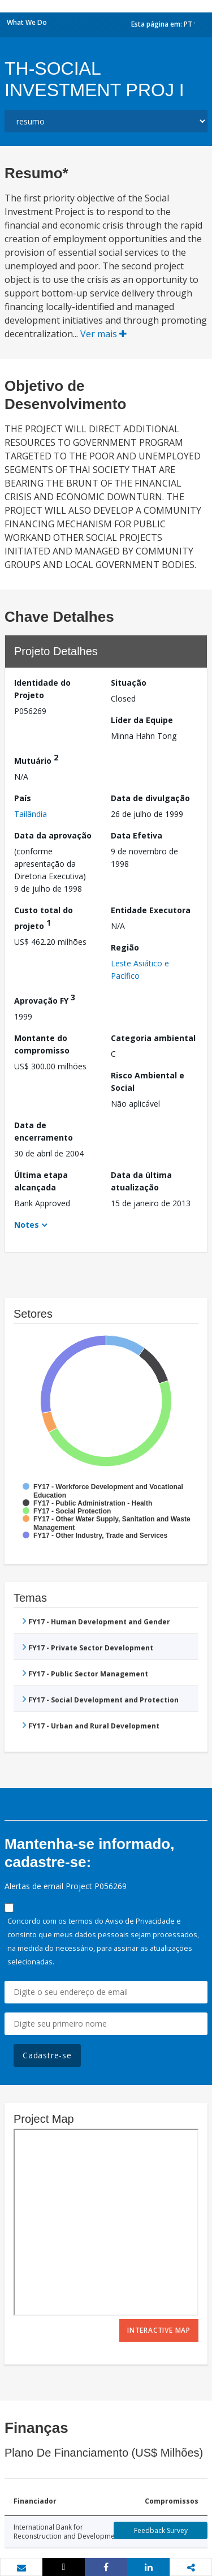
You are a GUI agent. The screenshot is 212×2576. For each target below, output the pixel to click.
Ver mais (103, 334)
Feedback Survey (161, 2530)
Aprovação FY (44, 999)
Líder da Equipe (142, 720)
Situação (128, 682)
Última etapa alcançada (41, 1181)
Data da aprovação (53, 835)
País (22, 798)
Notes (26, 1224)
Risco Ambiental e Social (147, 1081)
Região (125, 947)
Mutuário (36, 759)
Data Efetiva (136, 835)
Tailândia (30, 814)
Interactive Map (159, 2330)
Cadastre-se (47, 2055)
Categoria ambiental (153, 1038)
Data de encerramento (43, 1131)
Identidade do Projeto (42, 688)
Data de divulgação (150, 798)
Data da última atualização (141, 1181)
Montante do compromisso (42, 1044)
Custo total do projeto (43, 918)
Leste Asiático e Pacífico (140, 969)
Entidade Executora (151, 910)
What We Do (27, 22)
